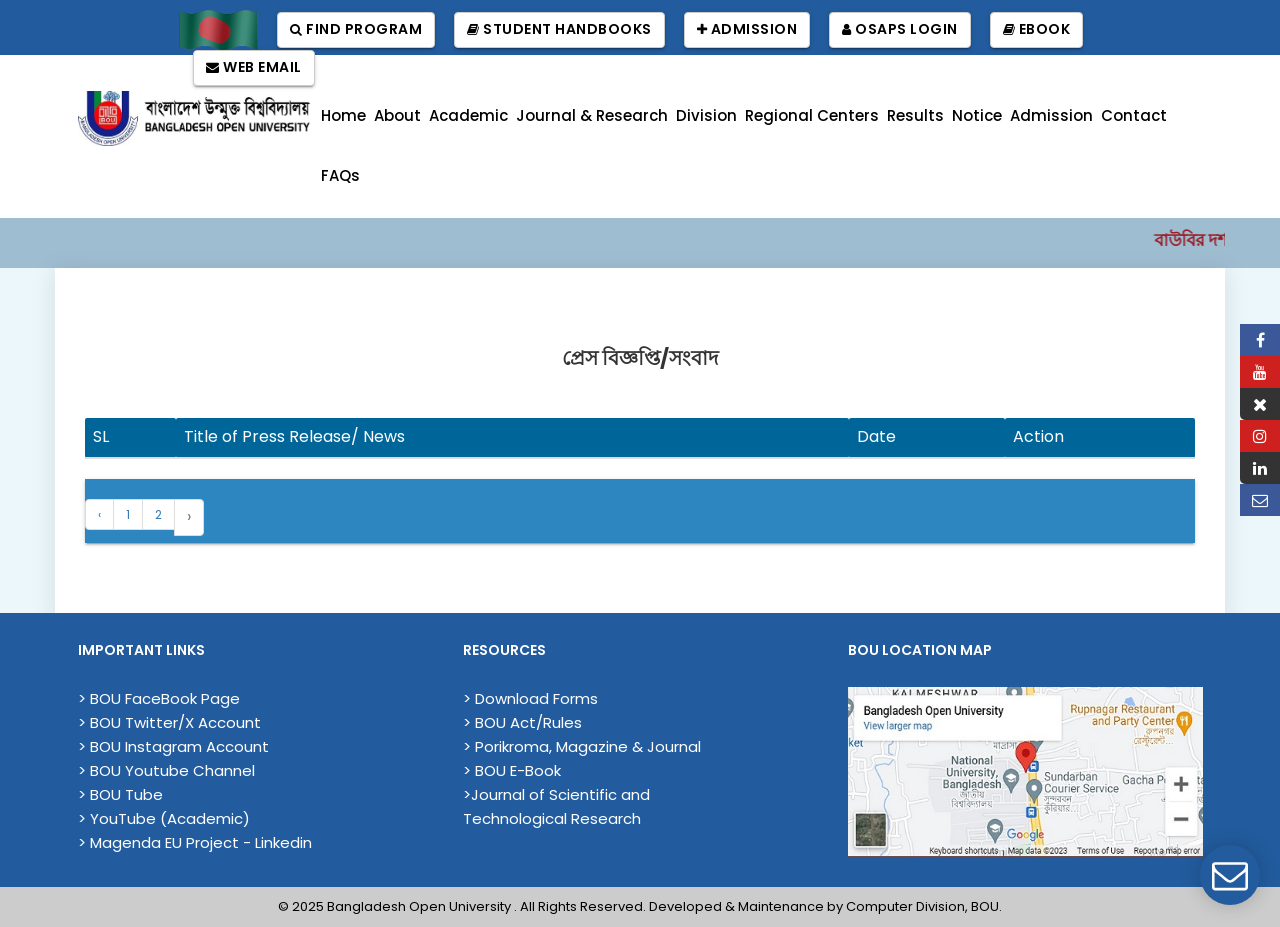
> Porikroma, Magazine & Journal (582, 746)
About (397, 115)
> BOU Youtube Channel (166, 770)
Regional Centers (812, 115)
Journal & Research (592, 115)
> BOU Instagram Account (173, 746)
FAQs (340, 175)
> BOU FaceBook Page (159, 698)
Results (915, 115)
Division (706, 115)
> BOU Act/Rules (522, 722)
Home (343, 115)
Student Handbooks (559, 29)
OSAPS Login (900, 29)
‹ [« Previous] (99, 514)
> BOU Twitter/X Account (169, 722)
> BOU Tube (120, 794)
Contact (1134, 115)
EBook (1037, 29)
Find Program (356, 29)
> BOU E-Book (512, 770)
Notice (977, 115)
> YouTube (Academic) (164, 818)
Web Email (254, 67)
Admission (747, 29)
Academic (468, 115)
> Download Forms (530, 698)
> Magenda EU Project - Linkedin (195, 842)
